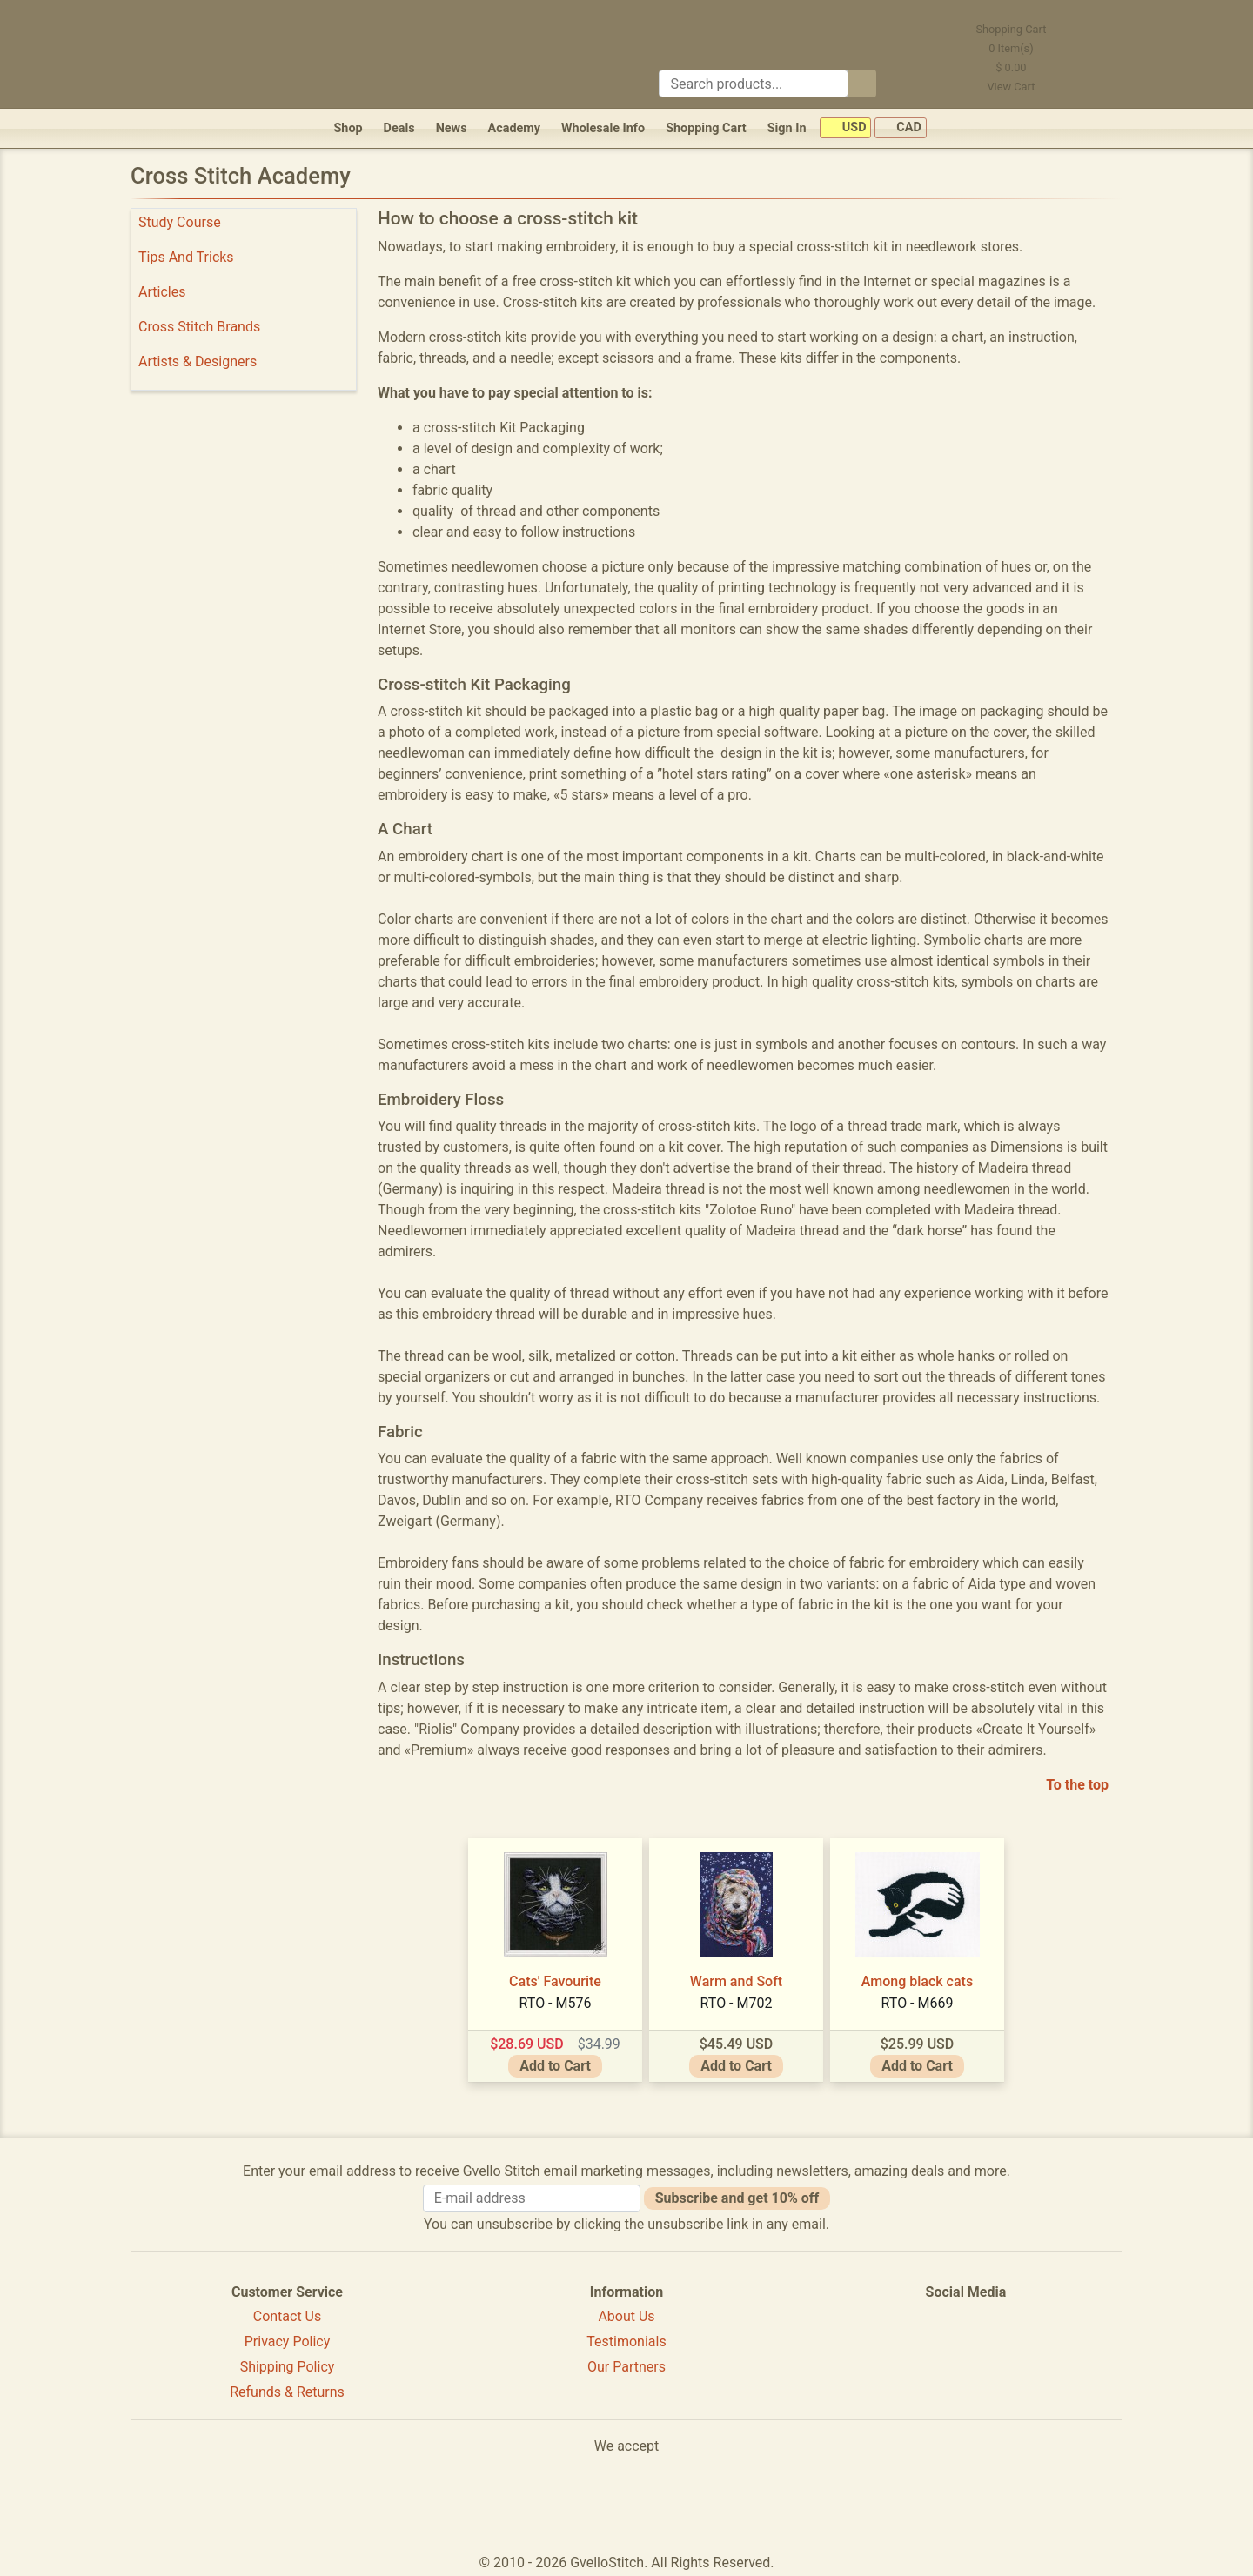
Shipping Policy (287, 2367)
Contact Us (287, 2316)
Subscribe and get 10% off (737, 2198)
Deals (399, 128)
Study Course (179, 222)
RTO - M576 (555, 2003)
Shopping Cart (706, 128)
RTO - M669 (917, 2003)
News (451, 128)
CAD (900, 128)
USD (845, 128)
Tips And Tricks (186, 257)
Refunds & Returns (287, 2392)
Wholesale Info (603, 128)
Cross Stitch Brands (199, 326)
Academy (514, 128)
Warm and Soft (736, 1981)
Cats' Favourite (555, 1981)
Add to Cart (555, 2065)
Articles (161, 292)
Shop (347, 128)
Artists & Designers (197, 361)
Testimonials (626, 2341)
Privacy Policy (288, 2341)
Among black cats (917, 1981)
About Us (626, 2316)
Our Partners (626, 2367)
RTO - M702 (736, 2003)
